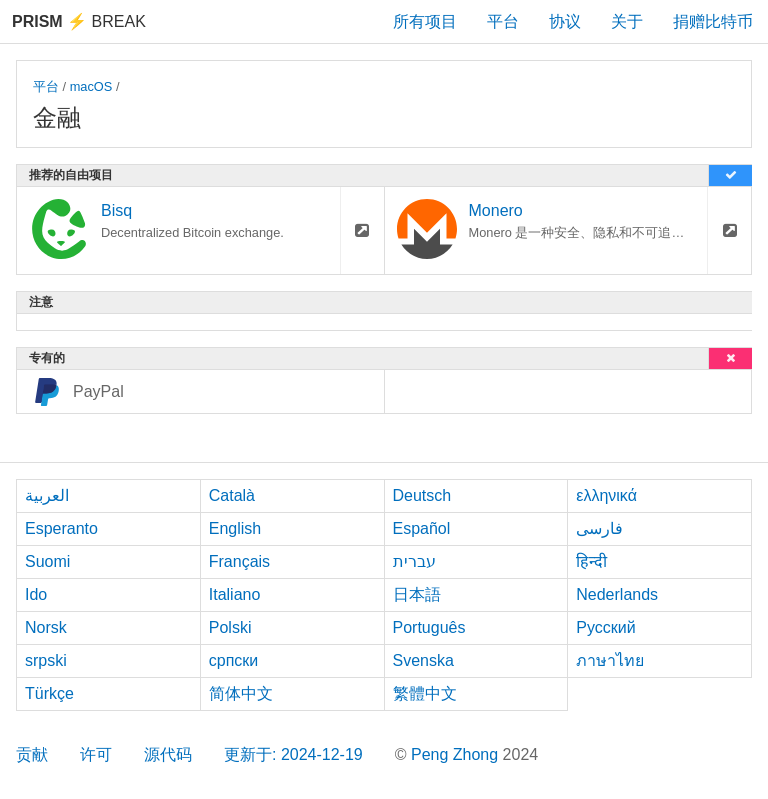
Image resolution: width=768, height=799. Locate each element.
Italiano (235, 594)
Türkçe (49, 693)
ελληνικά (606, 495)
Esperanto (61, 528)
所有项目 (425, 21)
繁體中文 (425, 693)
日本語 (417, 594)
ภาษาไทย (610, 660)
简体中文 (241, 693)
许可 (96, 754)
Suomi (47, 561)
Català (232, 495)
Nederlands (617, 594)
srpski (46, 660)
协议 (565, 21)
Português (429, 627)
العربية (47, 495)
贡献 (32, 754)
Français (239, 561)
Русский (605, 627)
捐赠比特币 (713, 21)
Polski (230, 627)
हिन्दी (591, 561)
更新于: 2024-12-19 (293, 754)
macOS (91, 86)
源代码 (168, 754)
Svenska (423, 660)
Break (79, 21)
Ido (36, 594)
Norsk (46, 627)
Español (422, 528)
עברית (414, 561)
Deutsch (422, 495)
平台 (503, 21)
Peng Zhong (457, 754)
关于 (627, 21)
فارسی (599, 528)
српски (234, 660)
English (235, 528)
